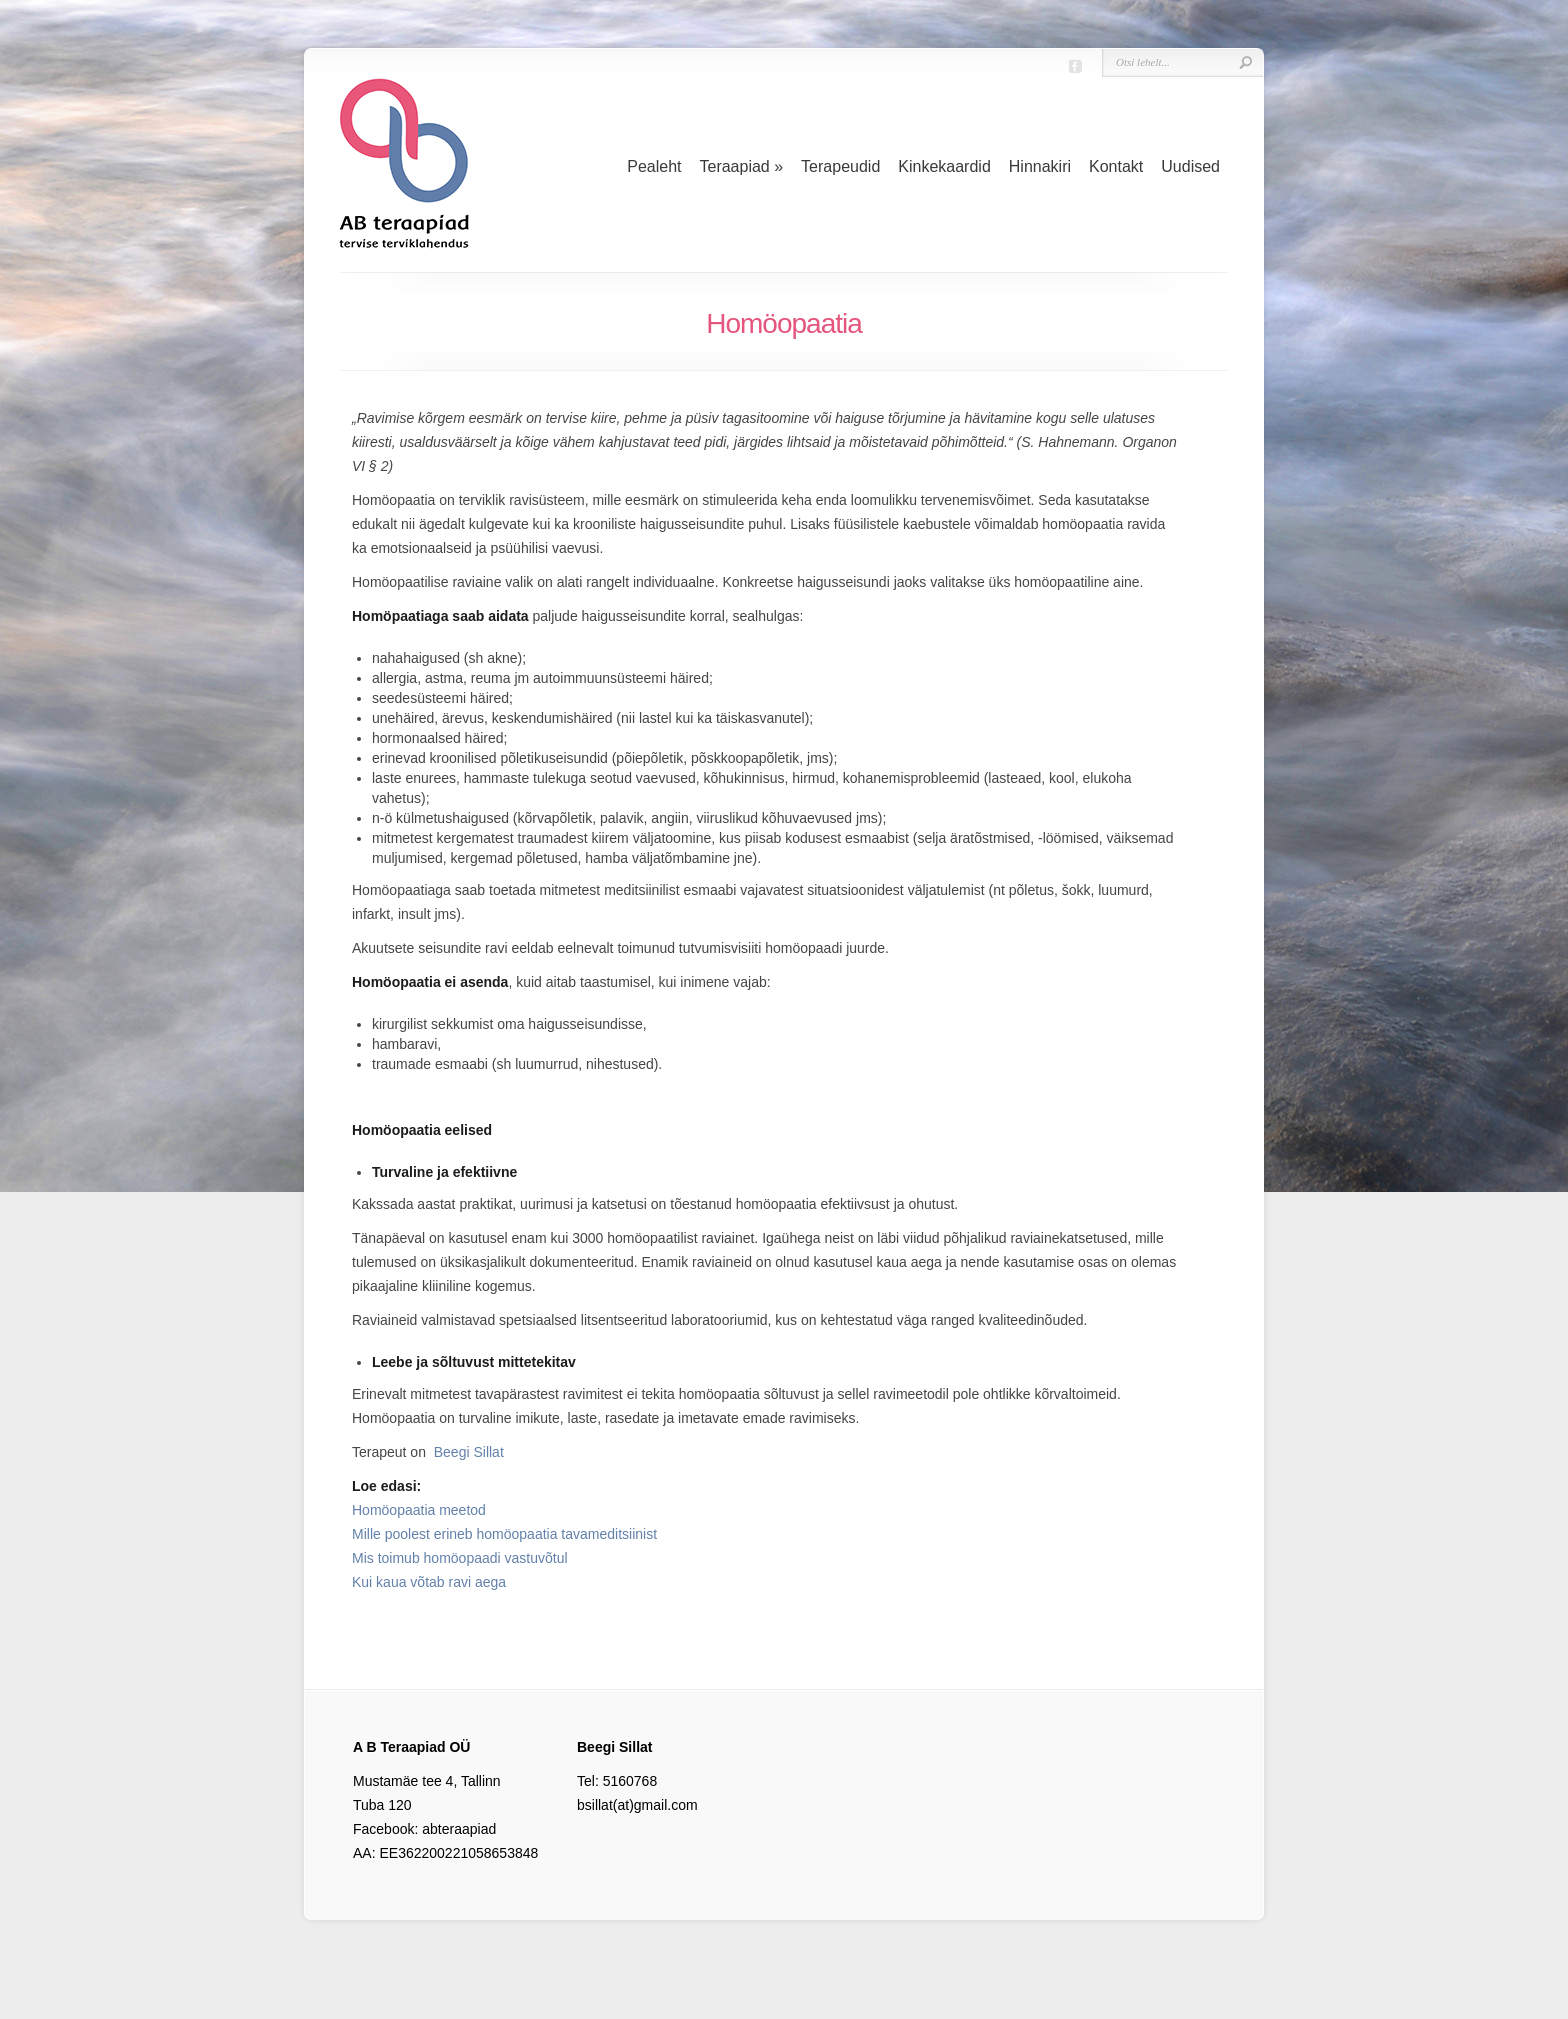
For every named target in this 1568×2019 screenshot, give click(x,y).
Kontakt (1116, 166)
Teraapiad (741, 166)
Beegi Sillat (469, 1452)
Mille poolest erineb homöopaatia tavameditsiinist (504, 1534)
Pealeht (654, 166)
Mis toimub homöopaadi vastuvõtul (460, 1558)
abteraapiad (459, 1829)
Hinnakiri (1040, 166)
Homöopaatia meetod (419, 1510)
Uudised (1190, 166)
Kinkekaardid (944, 166)
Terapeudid (840, 166)
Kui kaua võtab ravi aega (429, 1582)
